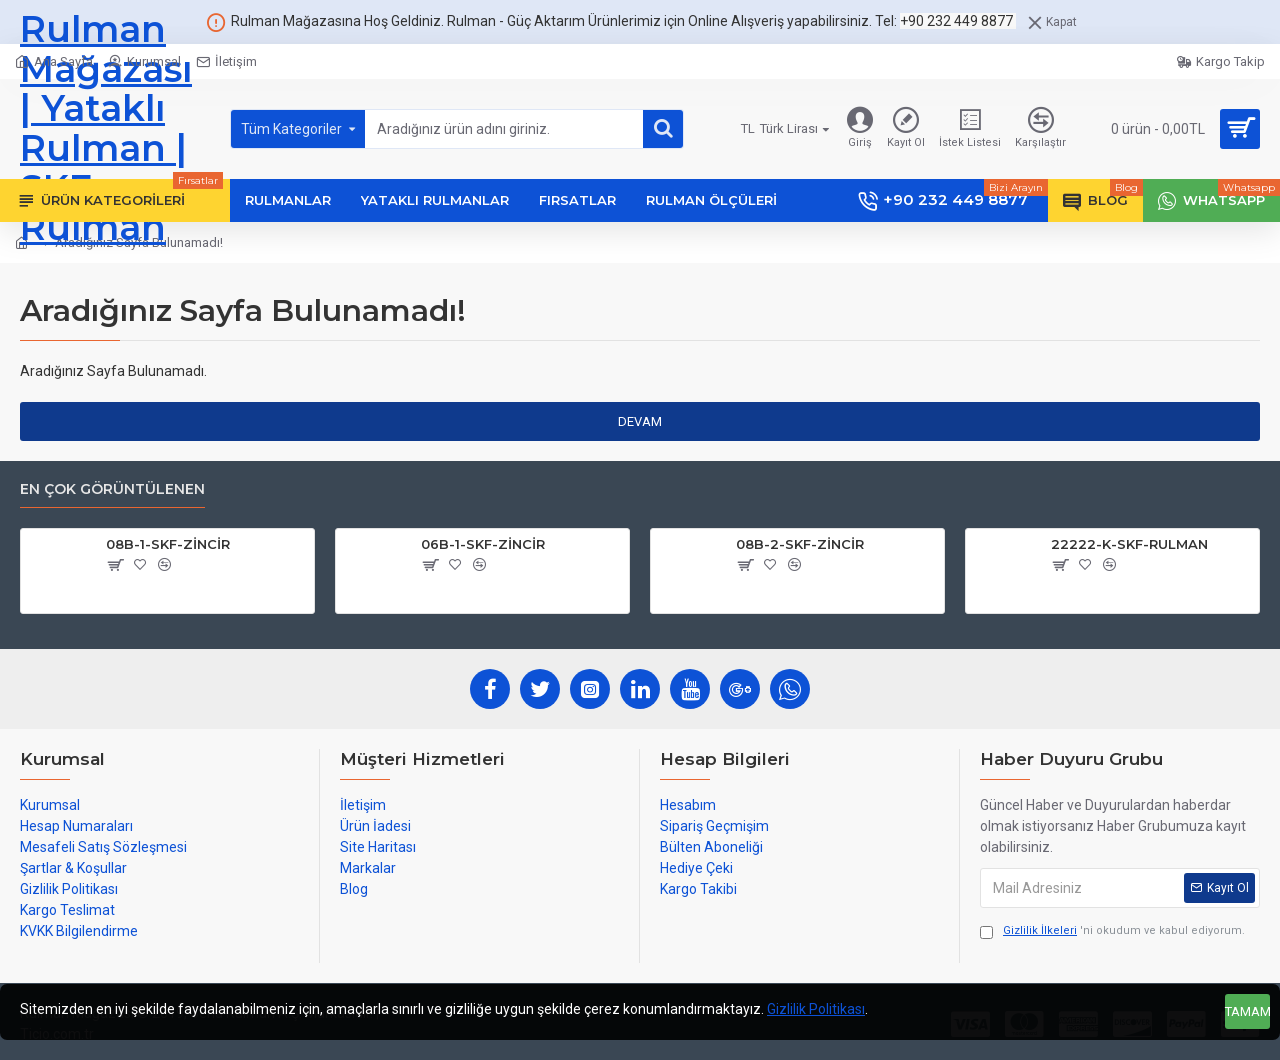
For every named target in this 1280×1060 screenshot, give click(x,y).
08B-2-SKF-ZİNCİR (800, 544)
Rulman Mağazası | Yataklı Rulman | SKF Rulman (106, 129)
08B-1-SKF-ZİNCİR (168, 544)
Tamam (1247, 1011)
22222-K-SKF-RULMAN (1129, 544)
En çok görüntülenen (112, 489)
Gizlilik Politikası (816, 1009)
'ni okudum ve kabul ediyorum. (1112, 931)
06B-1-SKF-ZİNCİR (483, 544)
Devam (640, 421)
